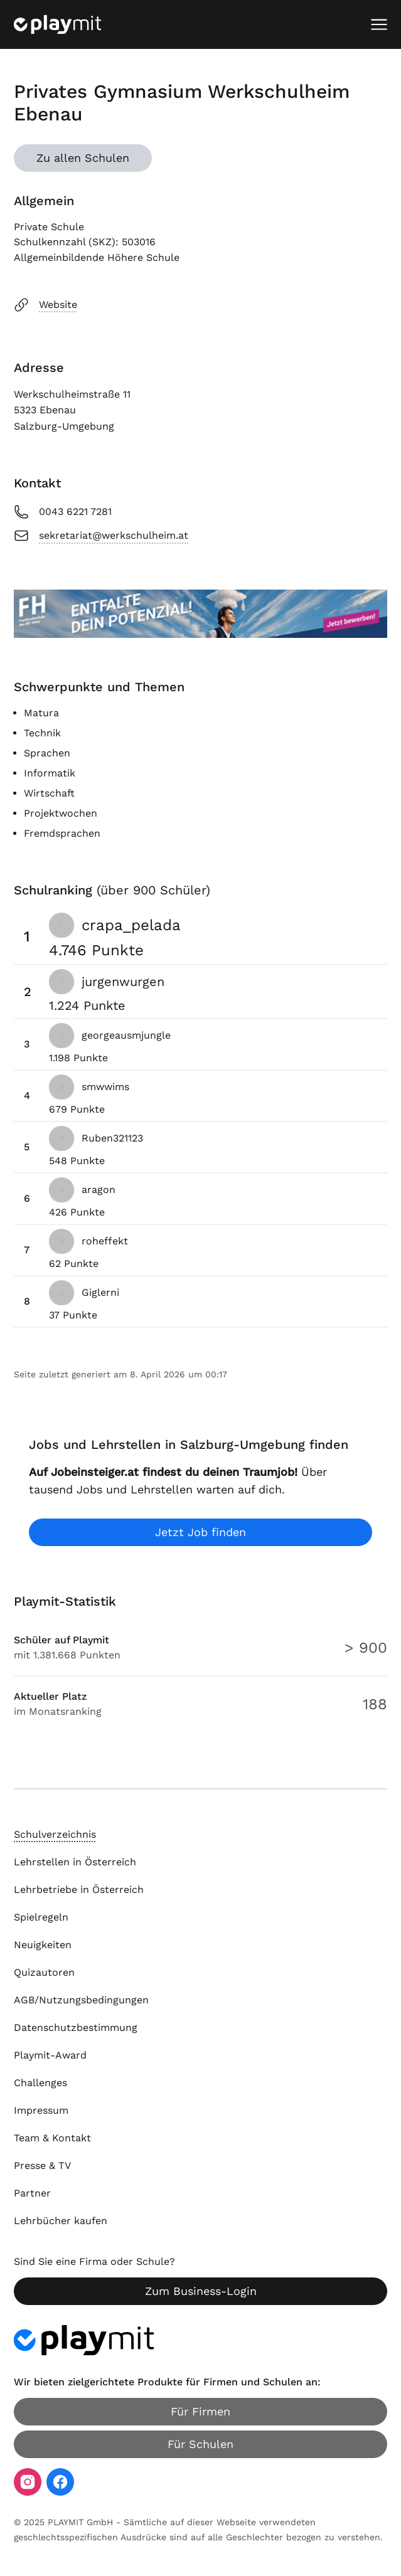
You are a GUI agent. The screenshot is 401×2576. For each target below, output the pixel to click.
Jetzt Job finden (200, 1532)
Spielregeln (41, 1917)
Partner (32, 2193)
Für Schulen (200, 2444)
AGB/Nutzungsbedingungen (81, 2000)
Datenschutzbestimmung (75, 2027)
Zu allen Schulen (82, 157)
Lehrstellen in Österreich (75, 1862)
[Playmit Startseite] (57, 24)
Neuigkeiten (43, 1945)
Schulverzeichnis (55, 1834)
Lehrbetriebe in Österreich (79, 1889)
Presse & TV (42, 2165)
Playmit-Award (50, 2055)
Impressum (41, 2110)
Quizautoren (44, 1972)
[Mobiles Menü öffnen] (379, 24)
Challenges (40, 2083)
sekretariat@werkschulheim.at (101, 535)
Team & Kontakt (52, 2138)
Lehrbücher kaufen (60, 2221)
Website (45, 304)
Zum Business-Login (201, 2291)
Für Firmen (200, 2411)
